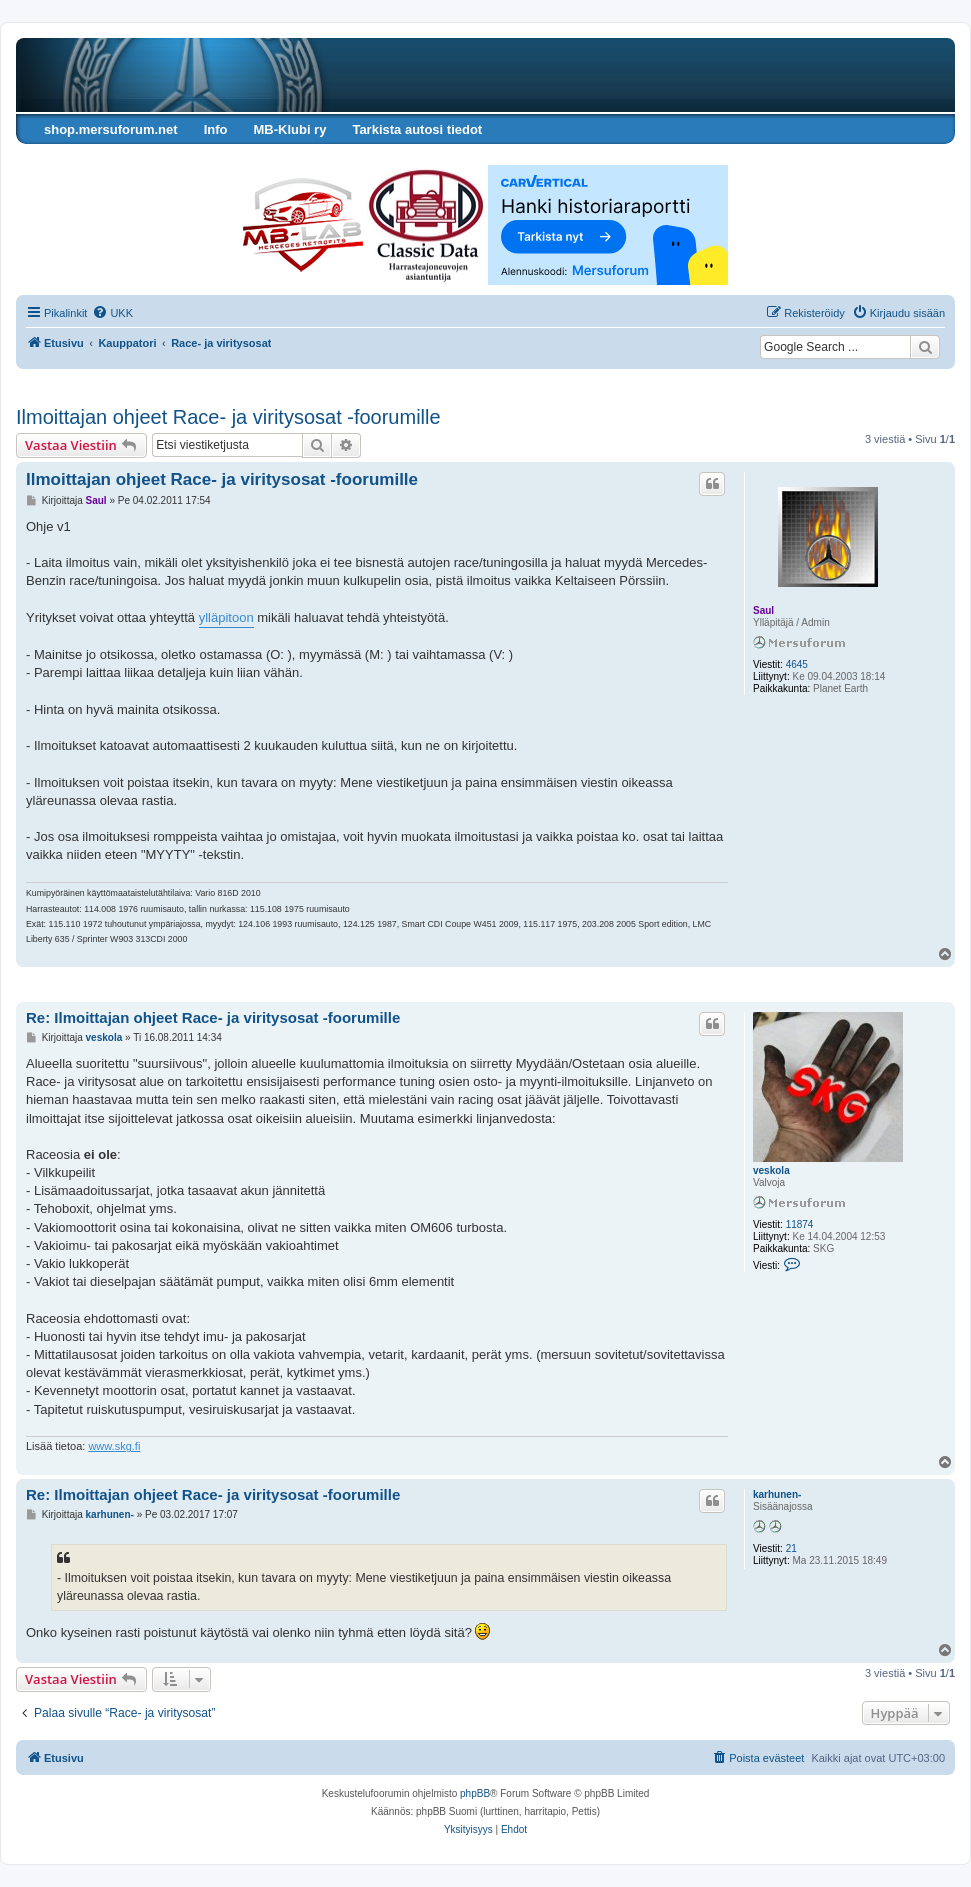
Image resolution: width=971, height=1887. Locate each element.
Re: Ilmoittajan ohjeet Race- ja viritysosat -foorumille (213, 1017)
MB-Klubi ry (289, 129)
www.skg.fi (114, 1446)
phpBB (475, 1793)
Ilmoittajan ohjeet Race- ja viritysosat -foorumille (228, 417)
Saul (763, 610)
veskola (771, 1170)
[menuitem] (112, 313)
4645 (797, 664)
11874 (800, 1224)
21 (791, 1548)
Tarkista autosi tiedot (417, 129)
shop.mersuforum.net (111, 129)
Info (216, 129)
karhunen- (777, 1494)
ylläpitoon (226, 617)
